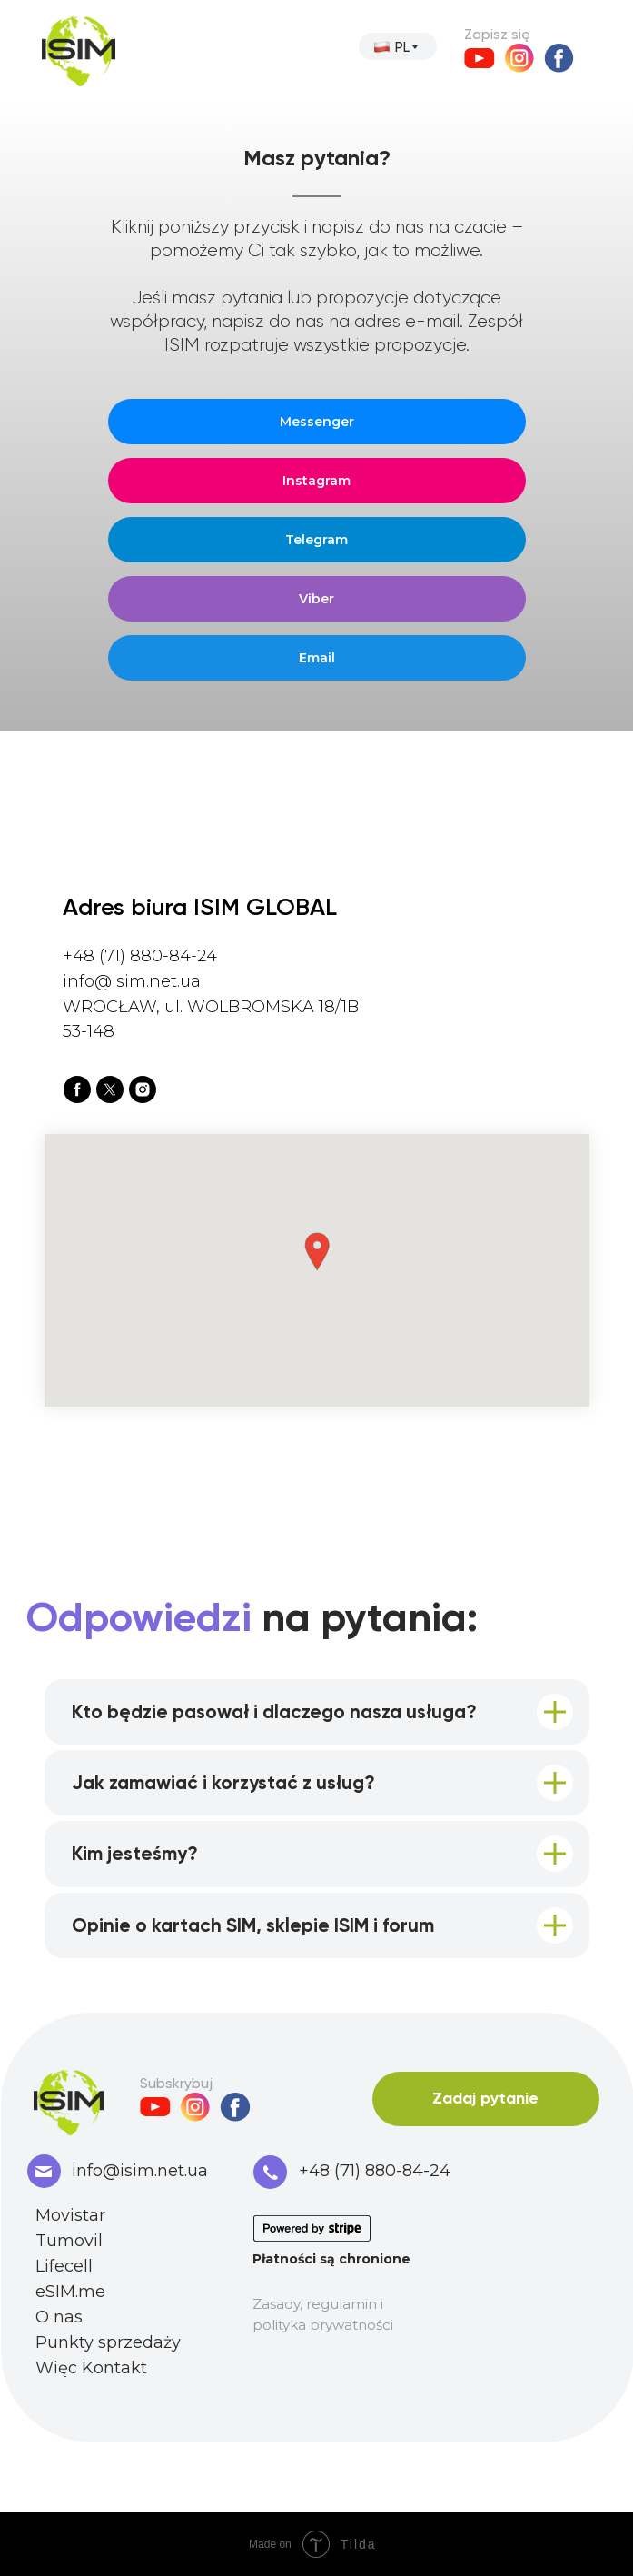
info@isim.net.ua (140, 2171)
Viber (316, 599)
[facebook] (77, 1089)
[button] (317, 1251)
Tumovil (69, 2241)
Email (317, 658)
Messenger (317, 421)
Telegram (316, 540)
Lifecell (64, 2266)
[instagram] (142, 1089)
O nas (59, 2317)
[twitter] (110, 1089)
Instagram (316, 480)
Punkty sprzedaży (108, 2342)
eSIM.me (70, 2292)
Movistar (70, 2215)
